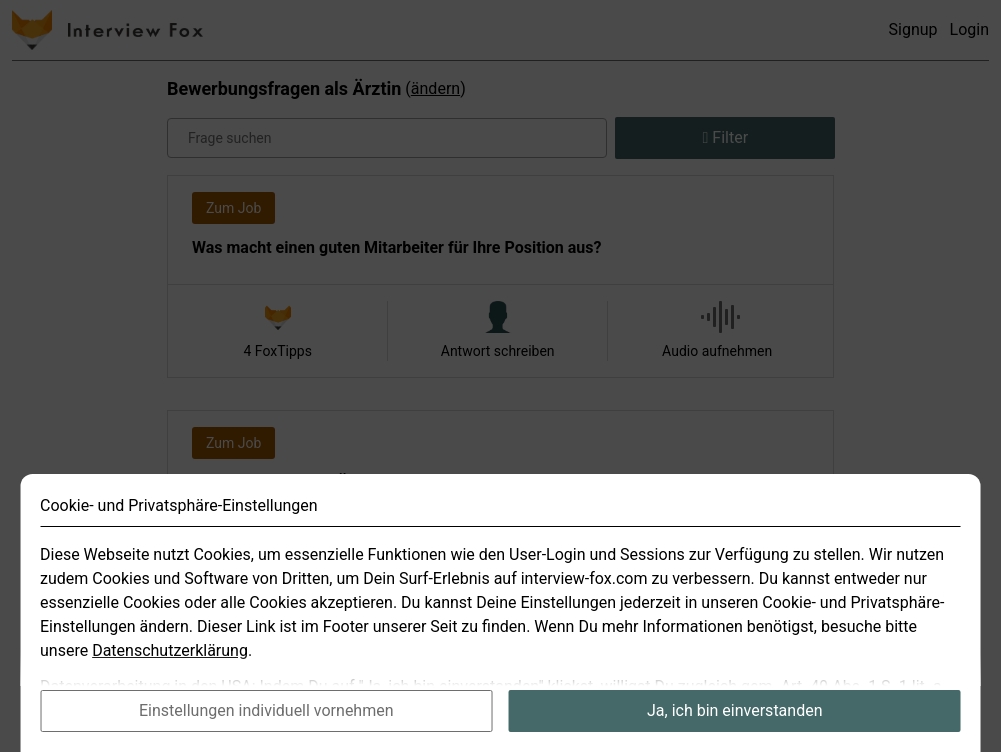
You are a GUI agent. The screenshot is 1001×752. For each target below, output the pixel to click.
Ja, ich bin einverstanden (735, 724)
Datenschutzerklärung (170, 664)
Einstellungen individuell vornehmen (266, 724)
